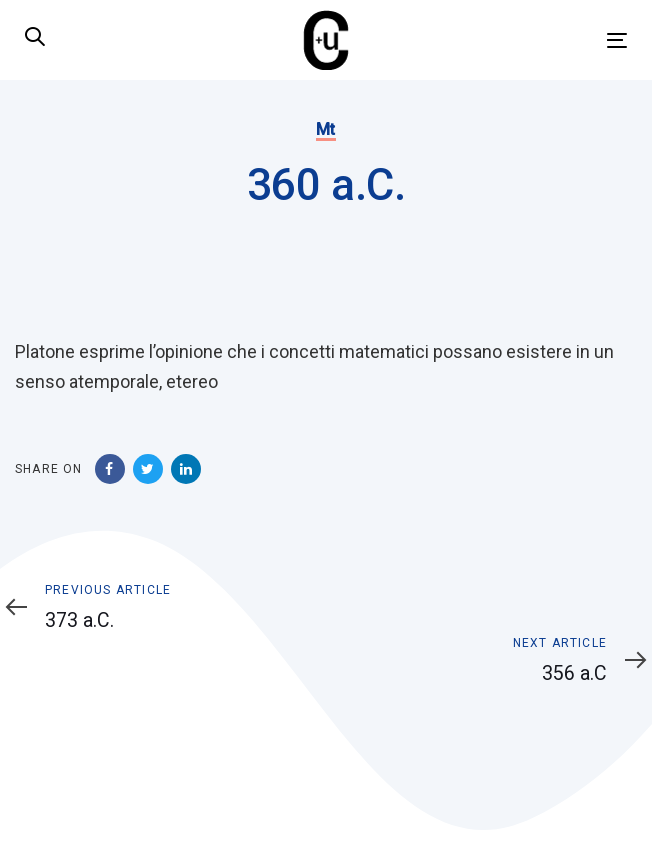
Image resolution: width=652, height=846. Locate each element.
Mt (326, 129)
